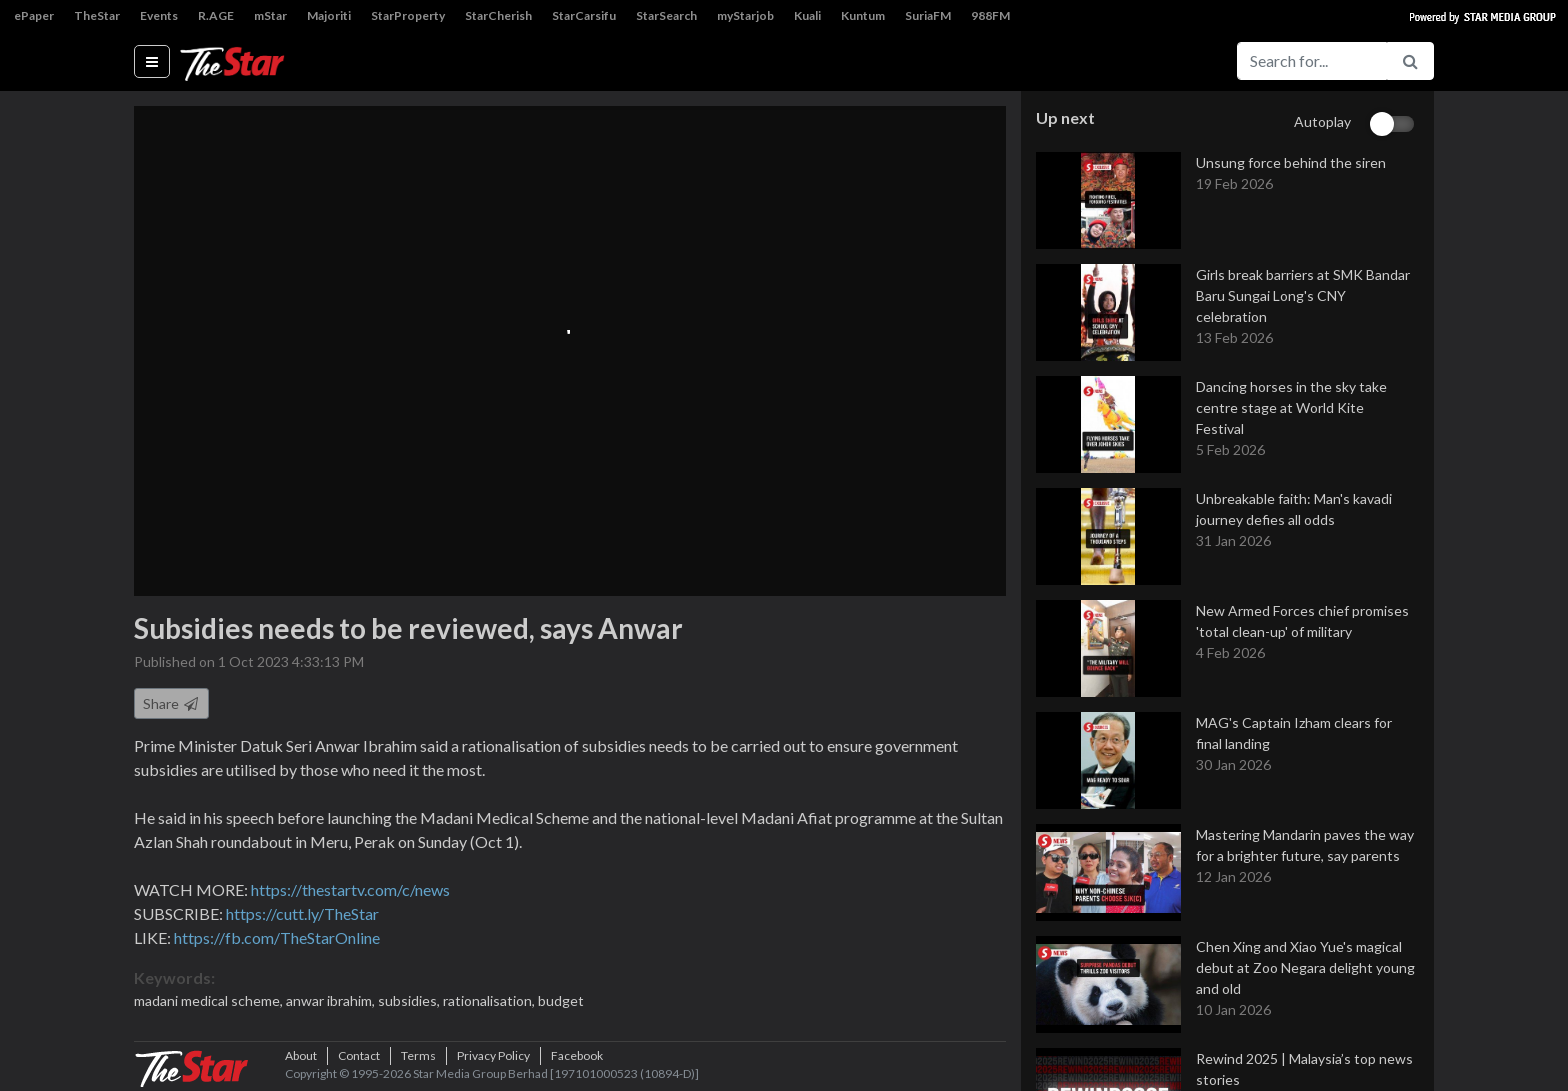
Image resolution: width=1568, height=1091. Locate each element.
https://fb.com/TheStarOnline (277, 937)
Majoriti (329, 15)
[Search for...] (1312, 61)
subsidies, (410, 1000)
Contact (359, 1055)
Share (171, 703)
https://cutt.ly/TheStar (302, 913)
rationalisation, (490, 1000)
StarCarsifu (584, 15)
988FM (990, 15)
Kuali (807, 15)
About (301, 1055)
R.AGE (216, 15)
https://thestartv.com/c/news (350, 889)
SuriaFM (928, 15)
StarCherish (498, 15)
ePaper (34, 15)
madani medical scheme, (210, 1000)
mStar (270, 15)
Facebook (577, 1055)
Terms (418, 1055)
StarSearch (666, 15)
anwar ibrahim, (332, 1000)
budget (561, 1000)
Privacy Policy (493, 1055)
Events (159, 15)
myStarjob (745, 15)
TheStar (97, 15)
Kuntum (863, 15)
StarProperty (408, 15)
